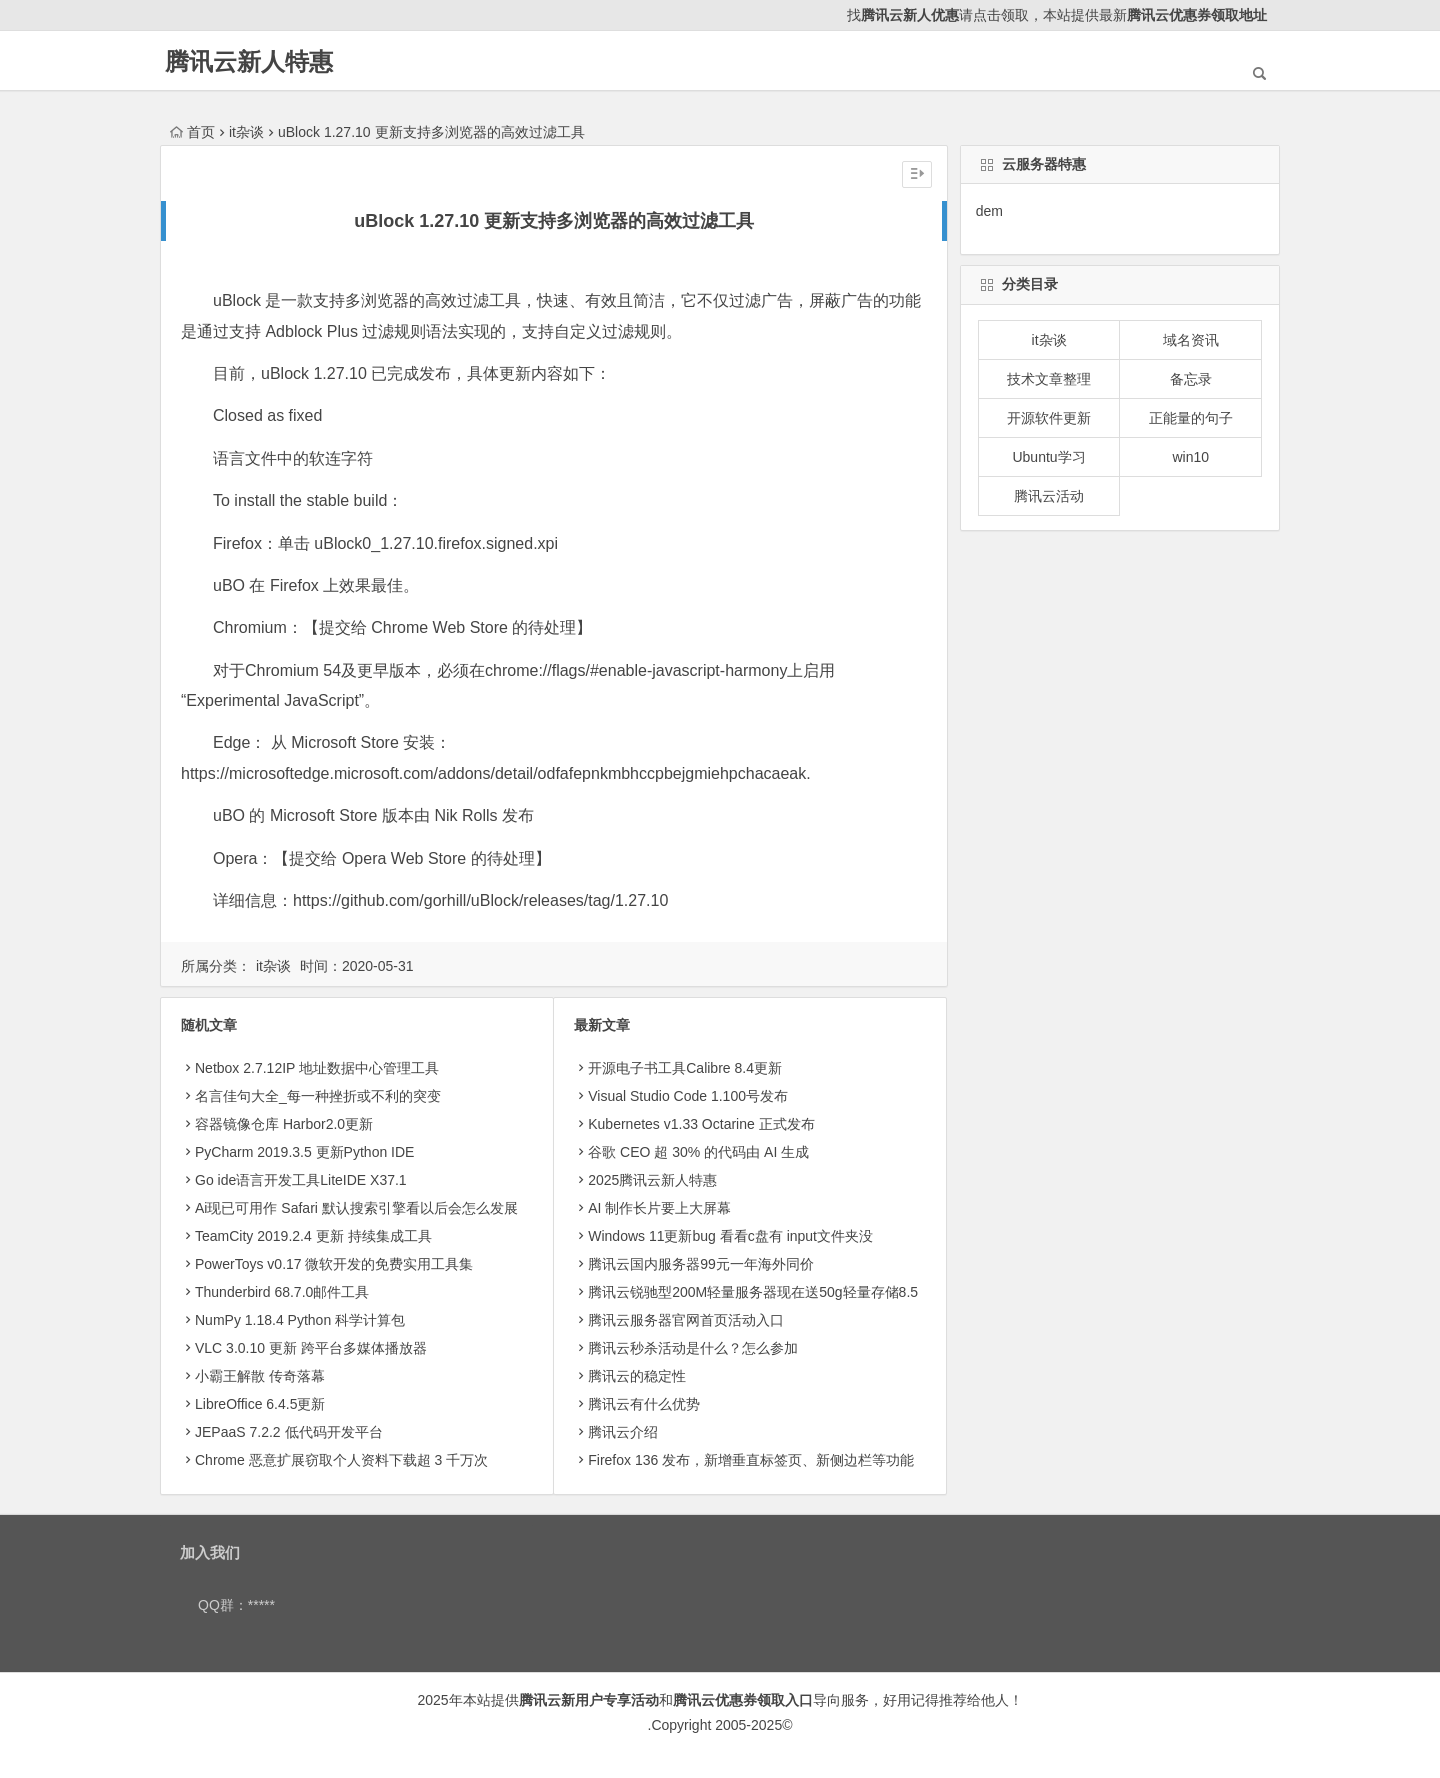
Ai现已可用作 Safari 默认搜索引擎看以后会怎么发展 (356, 1208)
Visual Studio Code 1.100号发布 (688, 1096)
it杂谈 (246, 132)
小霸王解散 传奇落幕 (260, 1376)
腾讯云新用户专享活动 (589, 1700)
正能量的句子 (1191, 418)
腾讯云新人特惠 (249, 61)
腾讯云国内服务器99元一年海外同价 (701, 1264)
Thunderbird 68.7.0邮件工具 (282, 1292)
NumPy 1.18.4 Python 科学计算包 (300, 1320)
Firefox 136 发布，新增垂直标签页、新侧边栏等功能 (751, 1460)
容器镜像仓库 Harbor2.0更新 (284, 1124)
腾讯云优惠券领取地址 (1197, 15)
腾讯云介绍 (623, 1432)
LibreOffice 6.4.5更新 (260, 1404)
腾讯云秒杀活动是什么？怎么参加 (693, 1348)
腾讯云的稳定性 (637, 1376)
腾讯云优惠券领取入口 (743, 1700)
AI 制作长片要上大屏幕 (659, 1208)
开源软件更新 (1049, 418)
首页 (192, 132)
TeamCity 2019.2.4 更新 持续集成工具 (313, 1236)
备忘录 (1191, 379)
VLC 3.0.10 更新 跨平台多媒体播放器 (311, 1348)
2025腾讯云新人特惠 (652, 1180)
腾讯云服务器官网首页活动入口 (686, 1320)
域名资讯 (1191, 340)
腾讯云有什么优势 (644, 1404)
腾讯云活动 (1049, 496)
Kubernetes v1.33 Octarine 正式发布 (701, 1124)
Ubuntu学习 (1048, 457)
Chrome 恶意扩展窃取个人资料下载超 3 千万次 (341, 1460)
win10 (1190, 457)
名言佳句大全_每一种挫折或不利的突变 (318, 1096)
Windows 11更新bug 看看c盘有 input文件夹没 (730, 1236)
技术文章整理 (1049, 379)
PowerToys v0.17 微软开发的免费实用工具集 (334, 1264)
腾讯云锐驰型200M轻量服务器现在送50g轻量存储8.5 (753, 1292)
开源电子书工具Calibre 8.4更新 (685, 1068)
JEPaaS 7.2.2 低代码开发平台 (289, 1432)
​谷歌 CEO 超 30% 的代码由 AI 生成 (698, 1152)
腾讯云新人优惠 (910, 15)
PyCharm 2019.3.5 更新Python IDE (304, 1152)
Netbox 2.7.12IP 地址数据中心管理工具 (317, 1068)
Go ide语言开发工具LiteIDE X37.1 (301, 1180)
